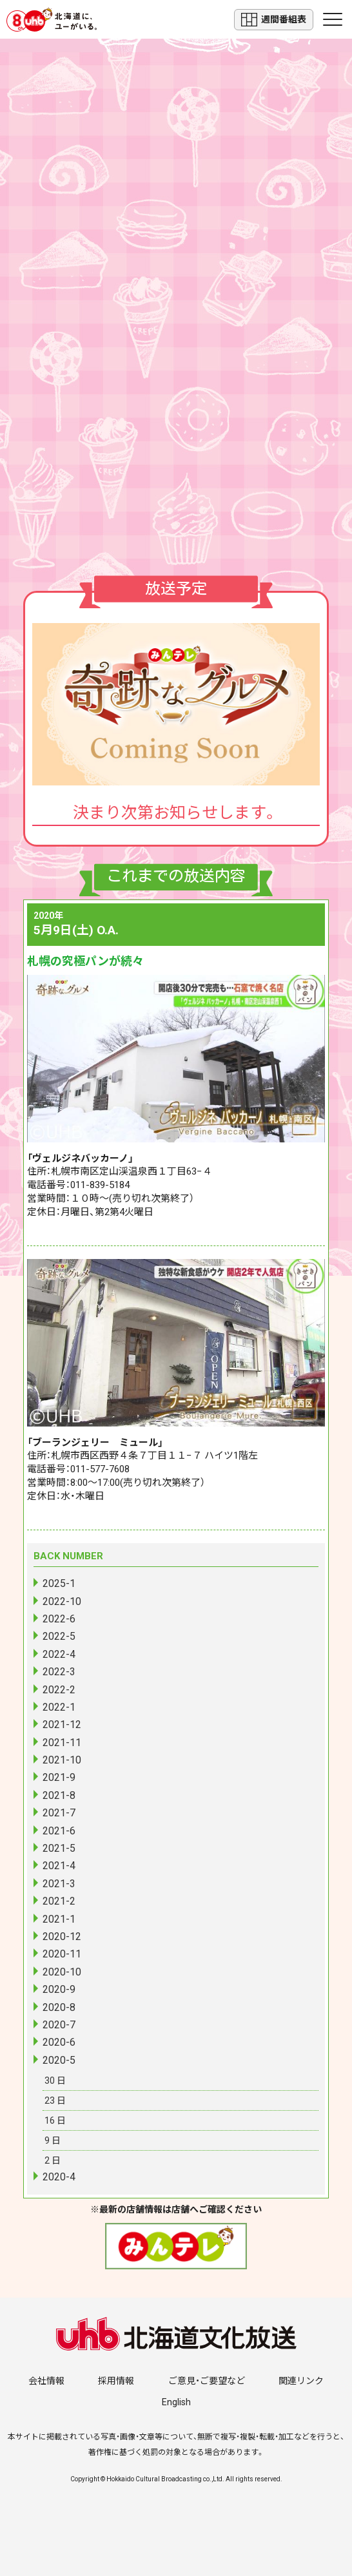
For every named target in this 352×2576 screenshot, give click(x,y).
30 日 (55, 2080)
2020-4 (59, 2177)
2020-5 (59, 2060)
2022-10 (62, 1601)
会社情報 (46, 2381)
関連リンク (301, 2381)
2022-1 (59, 1707)
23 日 (55, 2100)
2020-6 (59, 2042)
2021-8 (59, 1795)
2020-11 (62, 1954)
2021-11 (62, 1742)
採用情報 (116, 2381)
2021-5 (59, 1848)
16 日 (55, 2120)
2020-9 (59, 1989)
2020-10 (62, 1972)
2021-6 (59, 1831)
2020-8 (59, 2007)
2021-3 (59, 1884)
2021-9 (59, 1777)
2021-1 (59, 1919)
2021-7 (59, 1813)
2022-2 (59, 1690)
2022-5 (59, 1636)
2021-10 (62, 1760)
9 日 (52, 2140)
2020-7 (59, 2025)
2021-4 (59, 1866)
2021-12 (62, 1724)
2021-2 (59, 1901)
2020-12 (62, 1936)
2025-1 (59, 1583)
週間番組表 (273, 19)
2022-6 (59, 1619)
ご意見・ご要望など (206, 2381)
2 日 (52, 2160)
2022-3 (59, 1672)
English (176, 2402)
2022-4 (59, 1654)
